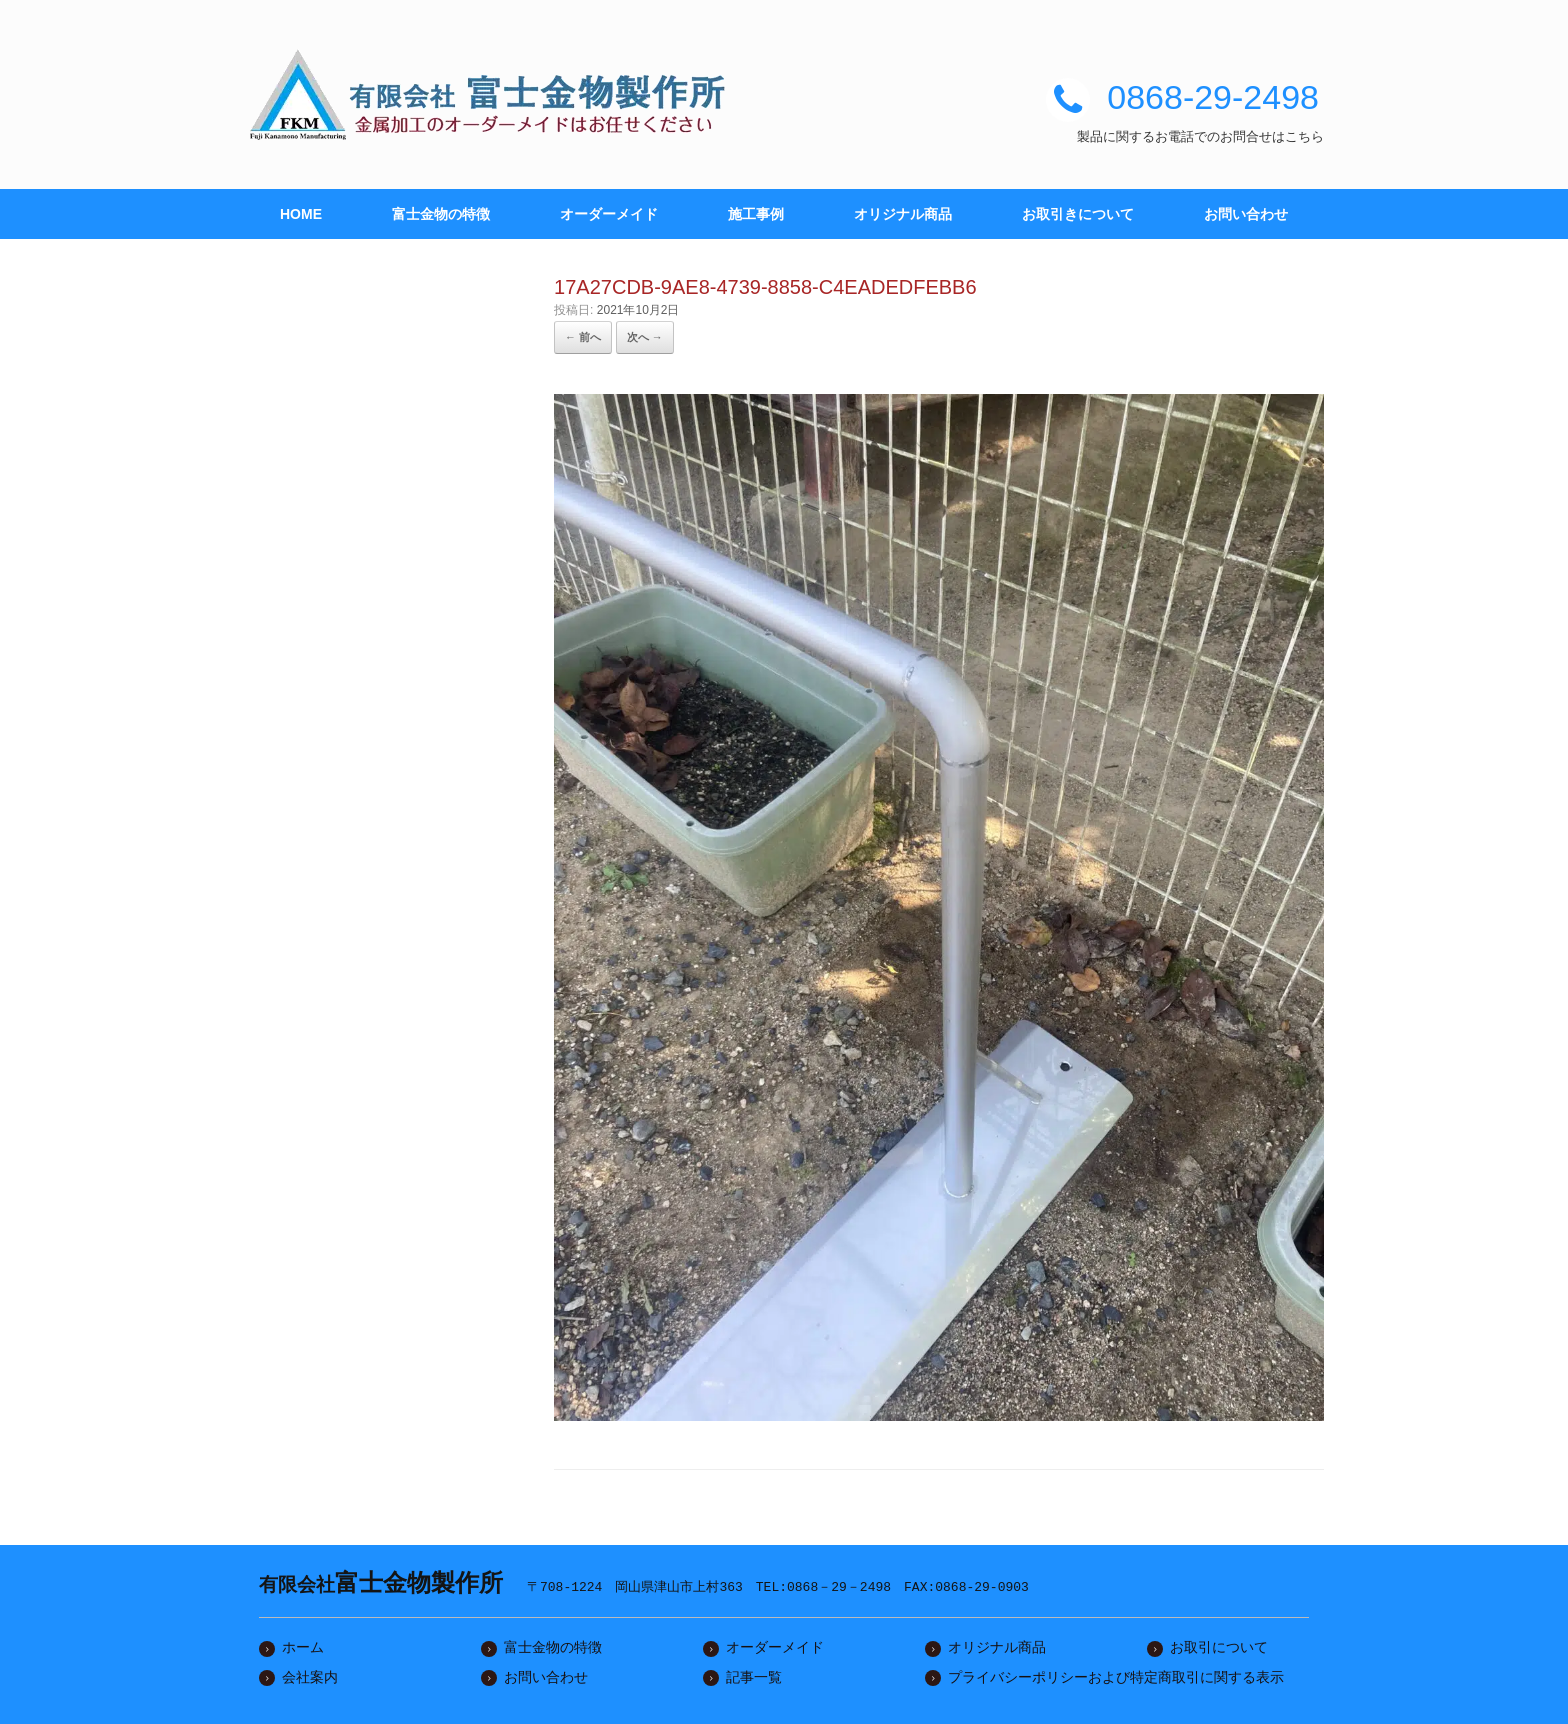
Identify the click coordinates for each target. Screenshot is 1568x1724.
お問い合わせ (1246, 214)
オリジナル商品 (903, 214)
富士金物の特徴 (441, 214)
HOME (301, 214)
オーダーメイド (609, 214)
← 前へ (583, 337)
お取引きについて (1078, 214)
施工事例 (756, 214)
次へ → (645, 337)
